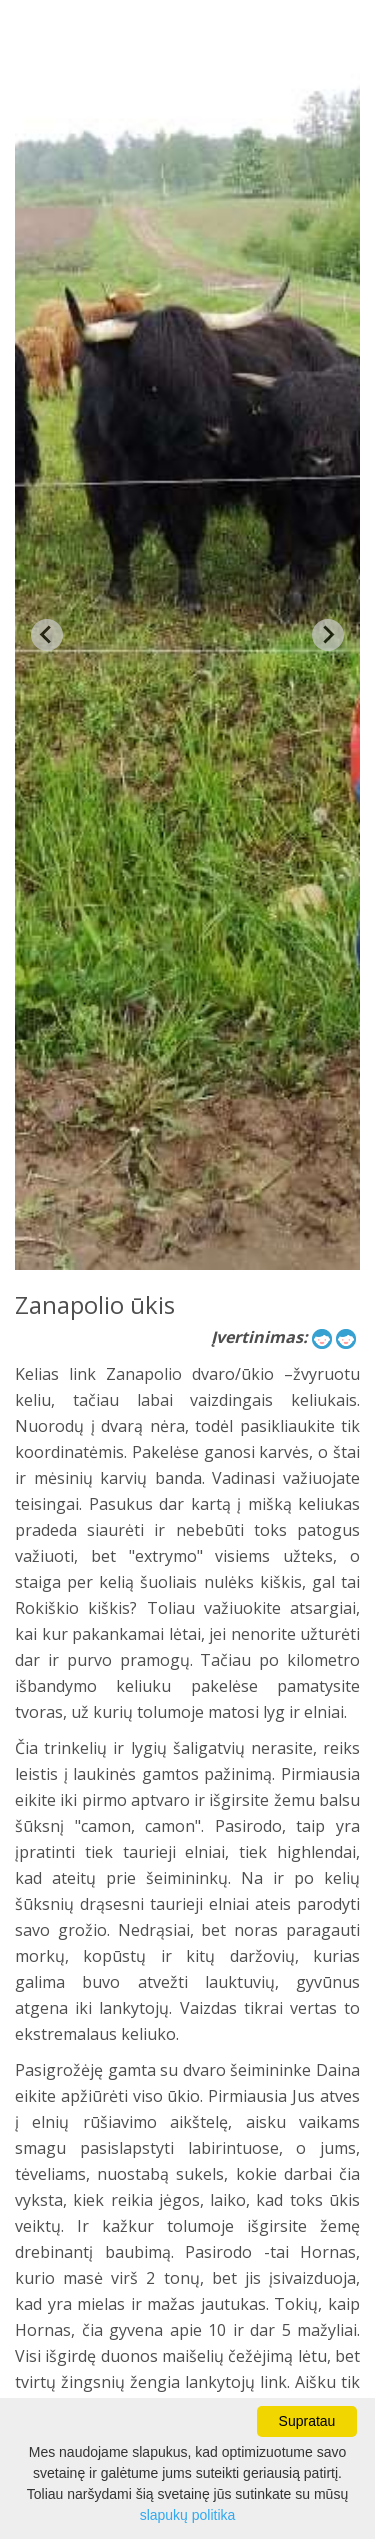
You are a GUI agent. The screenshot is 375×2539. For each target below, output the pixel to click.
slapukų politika (188, 2515)
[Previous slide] (47, 635)
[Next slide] (328, 635)
